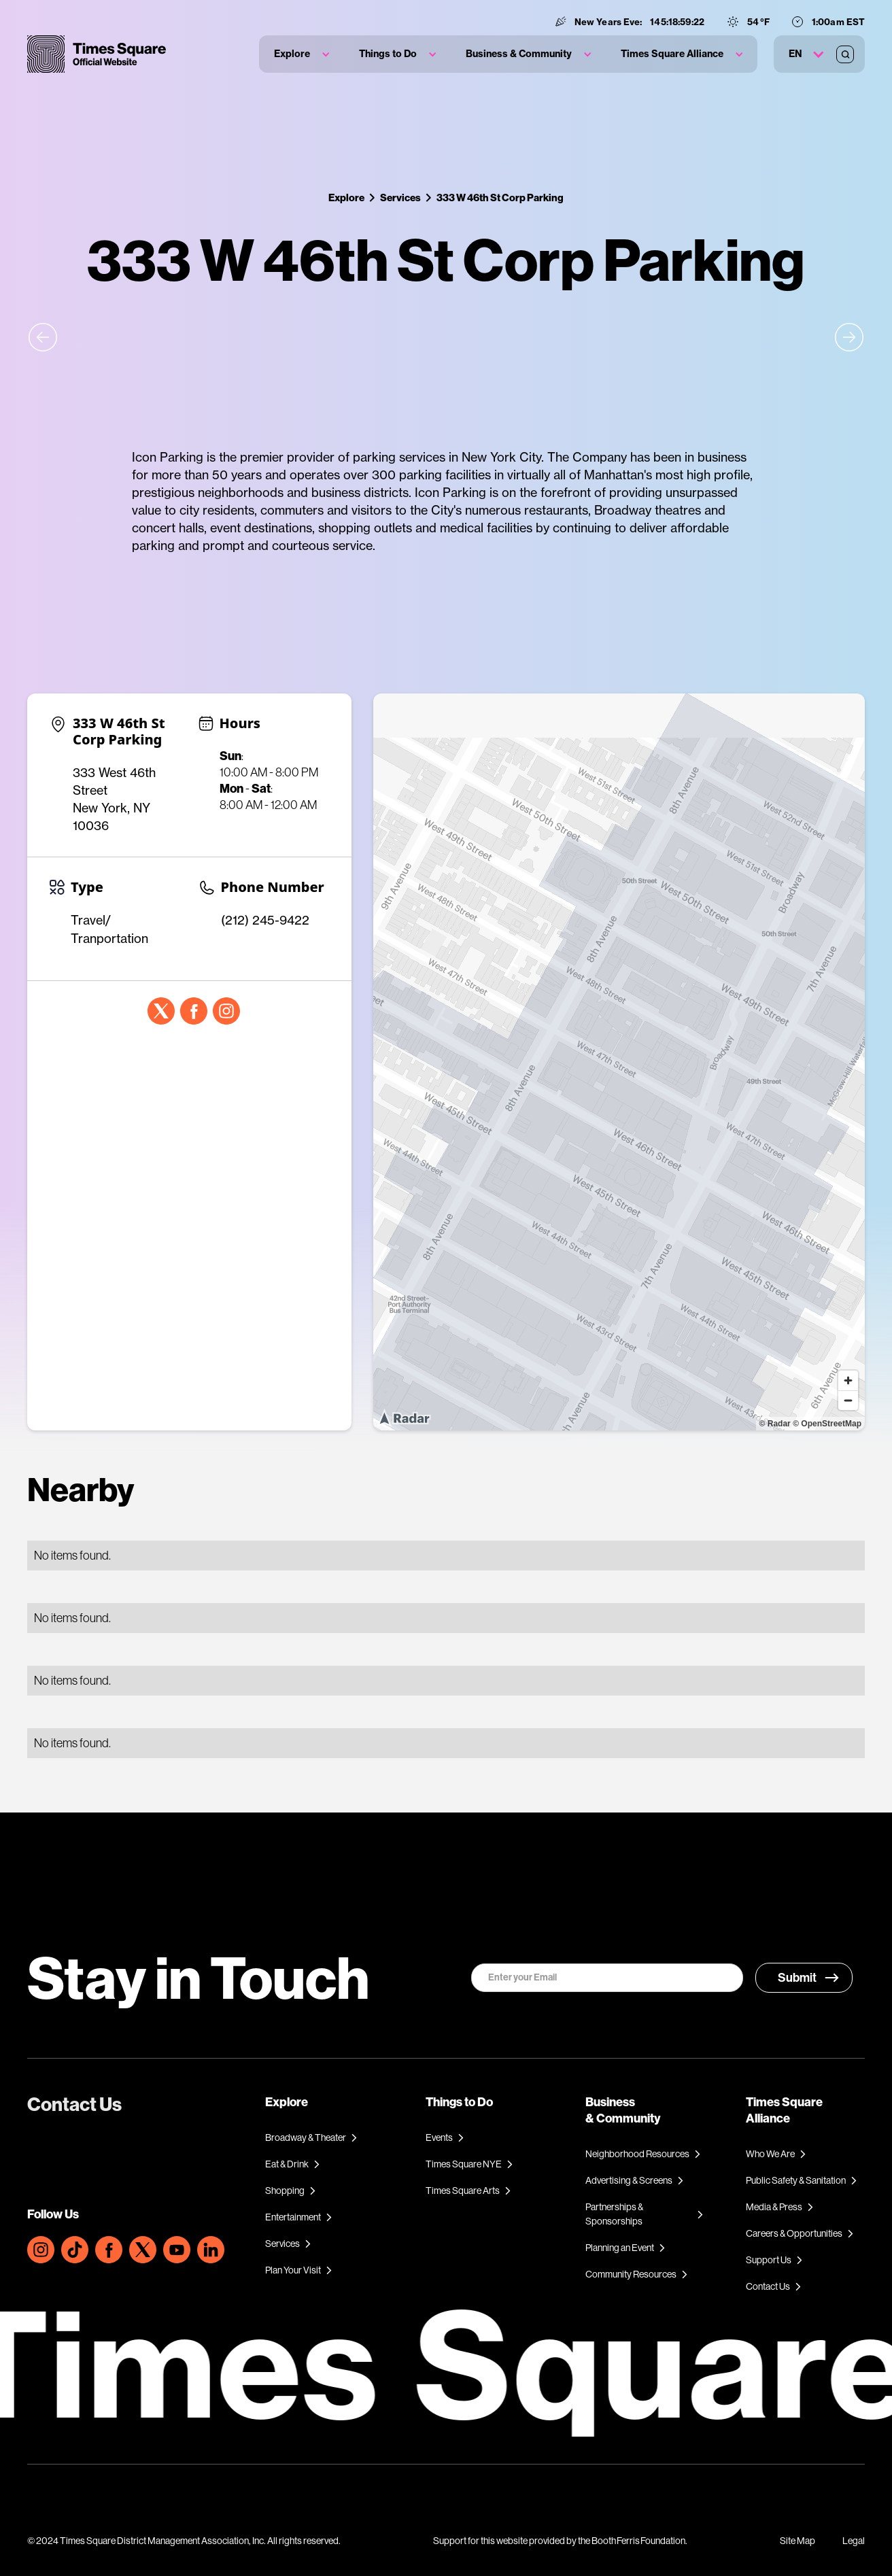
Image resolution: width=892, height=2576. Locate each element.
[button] (301, 54)
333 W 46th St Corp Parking (500, 197)
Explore (346, 197)
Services (400, 197)
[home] (96, 54)
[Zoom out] (848, 1400)
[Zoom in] (848, 1380)
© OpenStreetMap (827, 1423)
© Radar (775, 1423)
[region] (619, 1061)
